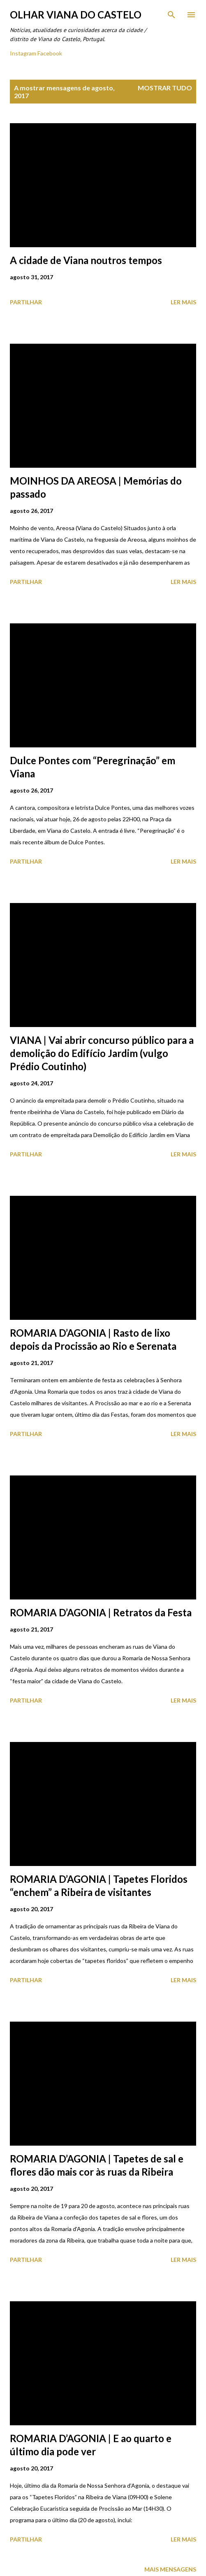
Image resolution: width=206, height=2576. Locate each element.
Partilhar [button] (26, 302)
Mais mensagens (170, 2569)
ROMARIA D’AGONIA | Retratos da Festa (101, 1612)
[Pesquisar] (171, 15)
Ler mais (183, 302)
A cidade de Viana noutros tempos (86, 260)
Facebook (49, 53)
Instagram (23, 53)
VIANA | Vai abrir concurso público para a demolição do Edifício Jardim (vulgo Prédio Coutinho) (102, 1053)
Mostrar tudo (165, 88)
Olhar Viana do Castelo (75, 15)
